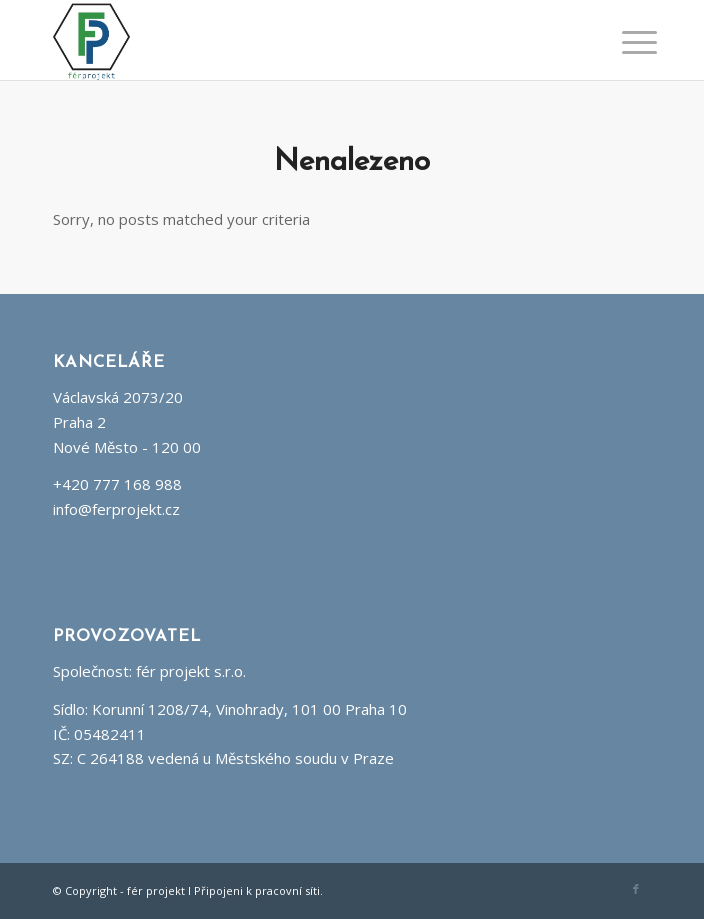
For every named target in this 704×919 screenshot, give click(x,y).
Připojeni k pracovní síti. (258, 890)
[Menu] (624, 42)
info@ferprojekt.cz (116, 509)
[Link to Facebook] (636, 889)
